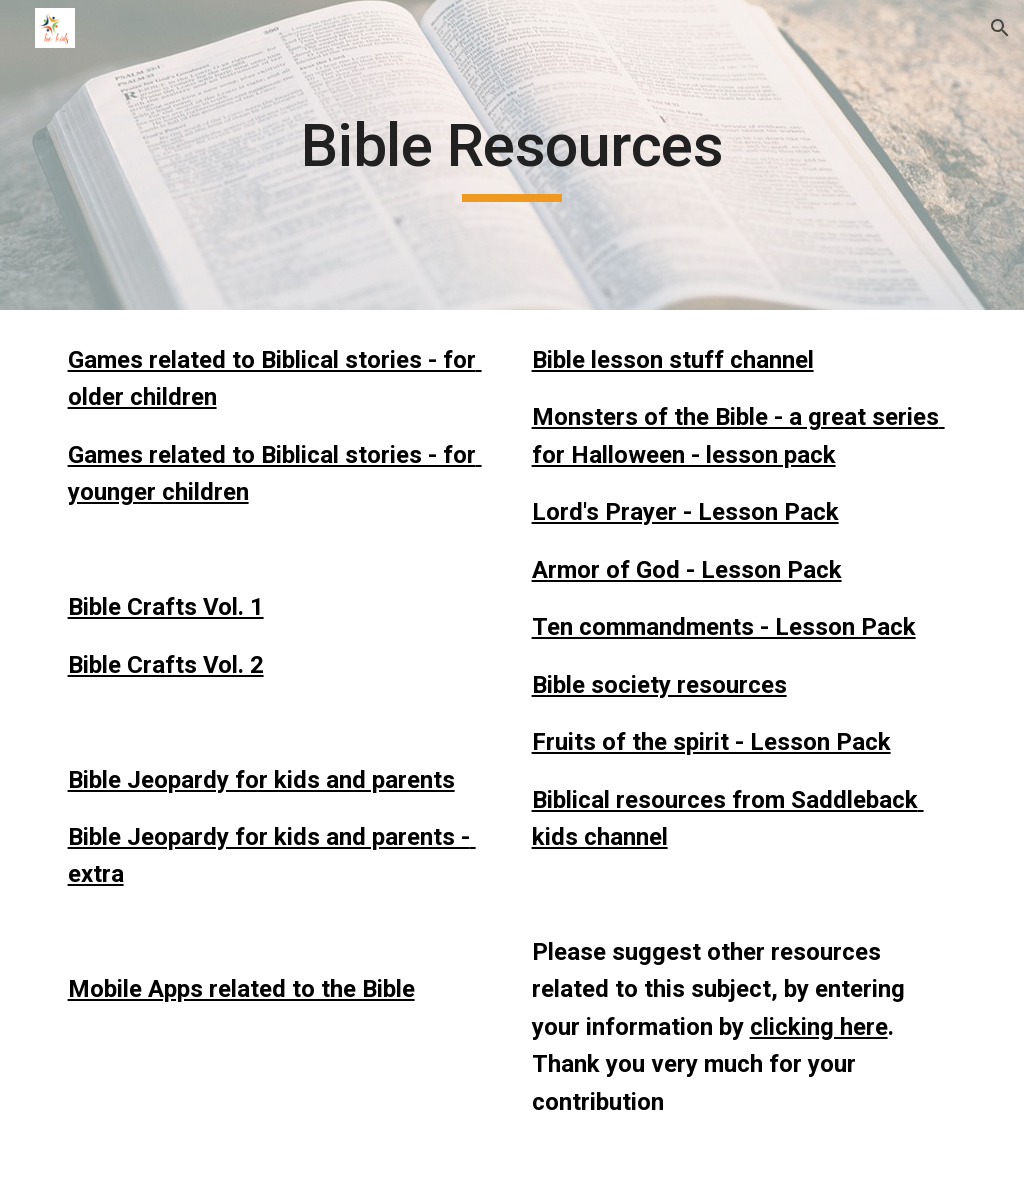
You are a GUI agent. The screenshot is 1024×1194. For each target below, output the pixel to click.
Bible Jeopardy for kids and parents (261, 780)
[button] (1000, 28)
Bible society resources (659, 685)
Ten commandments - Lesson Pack (724, 627)
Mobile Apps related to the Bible (241, 989)
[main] (511, 155)
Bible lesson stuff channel (673, 360)
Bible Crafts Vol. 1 (166, 607)
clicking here (819, 1027)
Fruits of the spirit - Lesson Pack (711, 742)
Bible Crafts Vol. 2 (166, 665)
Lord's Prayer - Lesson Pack (685, 512)
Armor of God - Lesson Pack (687, 570)
